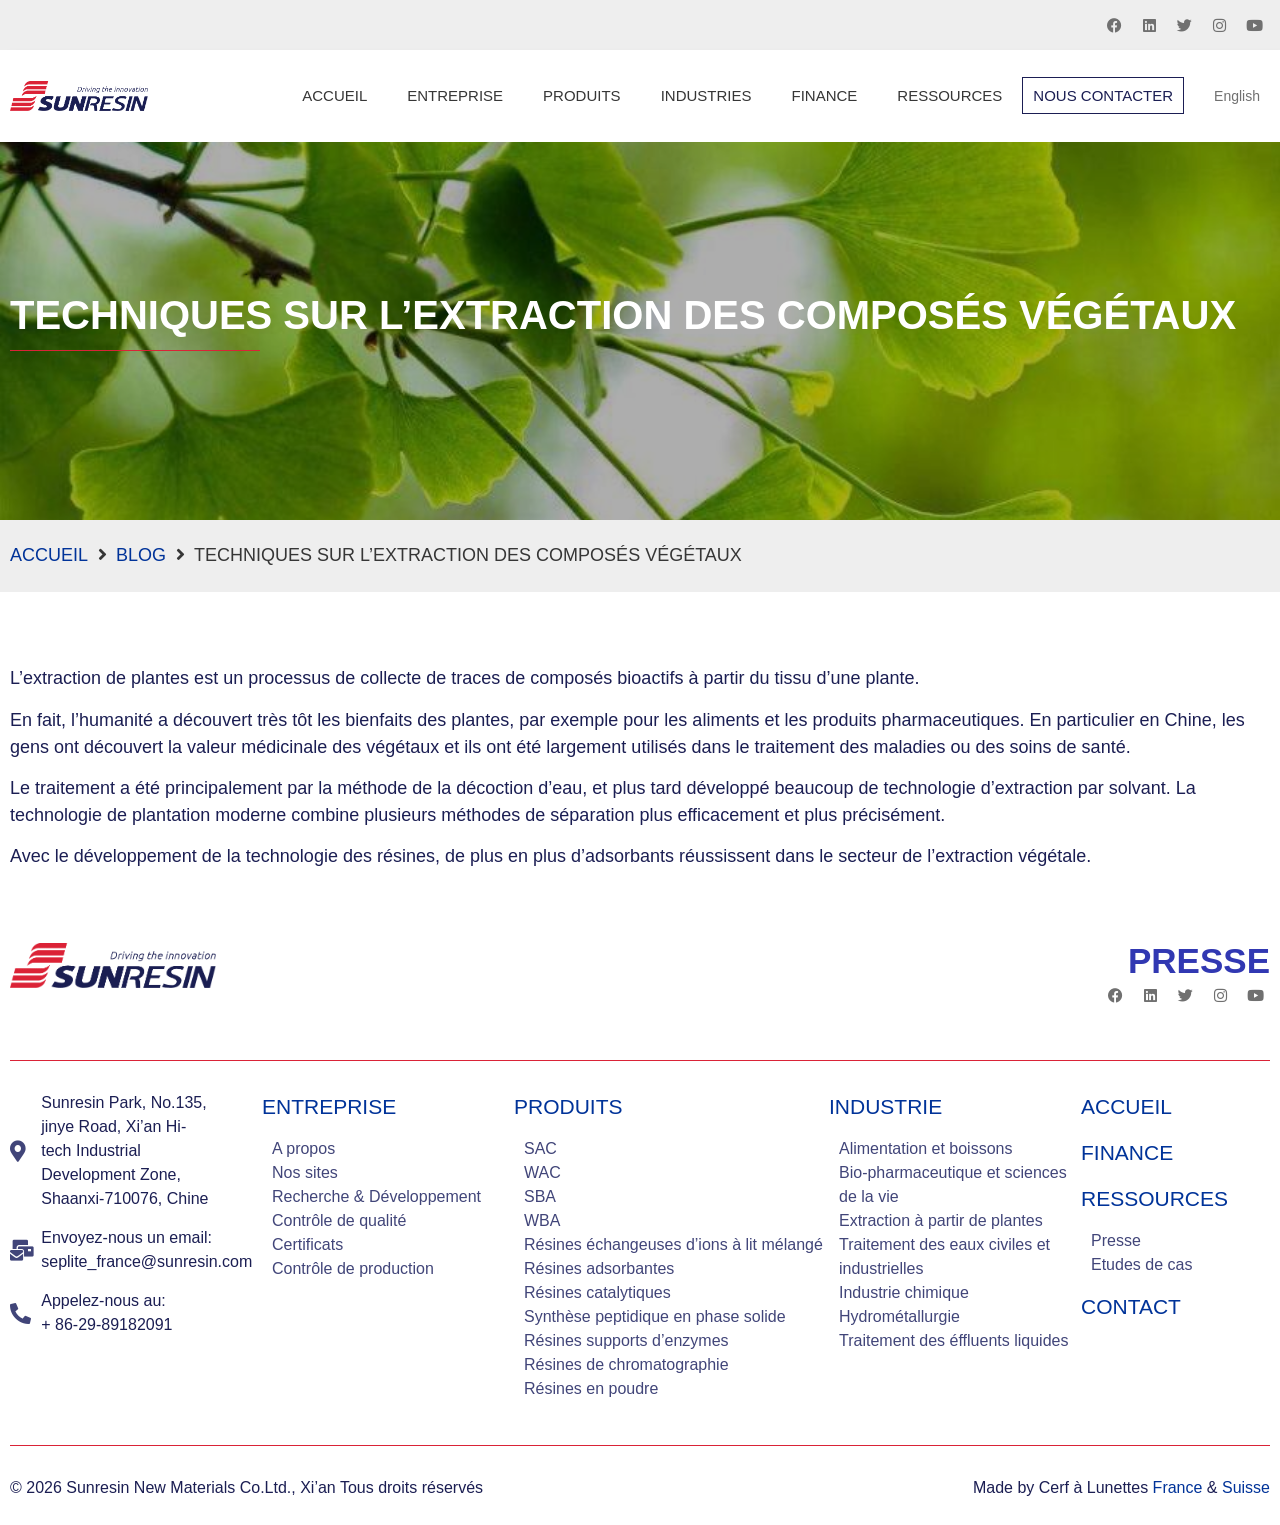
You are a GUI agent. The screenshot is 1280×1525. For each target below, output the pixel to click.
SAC (540, 1148)
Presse (1116, 1240)
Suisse (1246, 1487)
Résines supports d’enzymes (626, 1340)
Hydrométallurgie (899, 1316)
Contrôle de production (353, 1268)
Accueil (334, 95)
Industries (706, 95)
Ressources (949, 95)
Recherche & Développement (376, 1196)
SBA (540, 1196)
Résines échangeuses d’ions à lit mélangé (673, 1244)
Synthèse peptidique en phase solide (655, 1316)
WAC (542, 1172)
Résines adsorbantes (599, 1268)
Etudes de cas (1141, 1264)
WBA (542, 1220)
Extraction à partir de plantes (941, 1220)
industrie (885, 1106)
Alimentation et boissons (925, 1148)
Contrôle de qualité (339, 1220)
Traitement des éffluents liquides (953, 1340)
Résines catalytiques (597, 1292)
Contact (1131, 1306)
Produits (582, 95)
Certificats (307, 1244)
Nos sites (305, 1172)
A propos (303, 1148)
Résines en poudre (591, 1388)
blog (141, 555)
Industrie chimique (904, 1292)
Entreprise (455, 95)
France (1178, 1487)
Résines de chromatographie (626, 1364)
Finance (824, 95)
